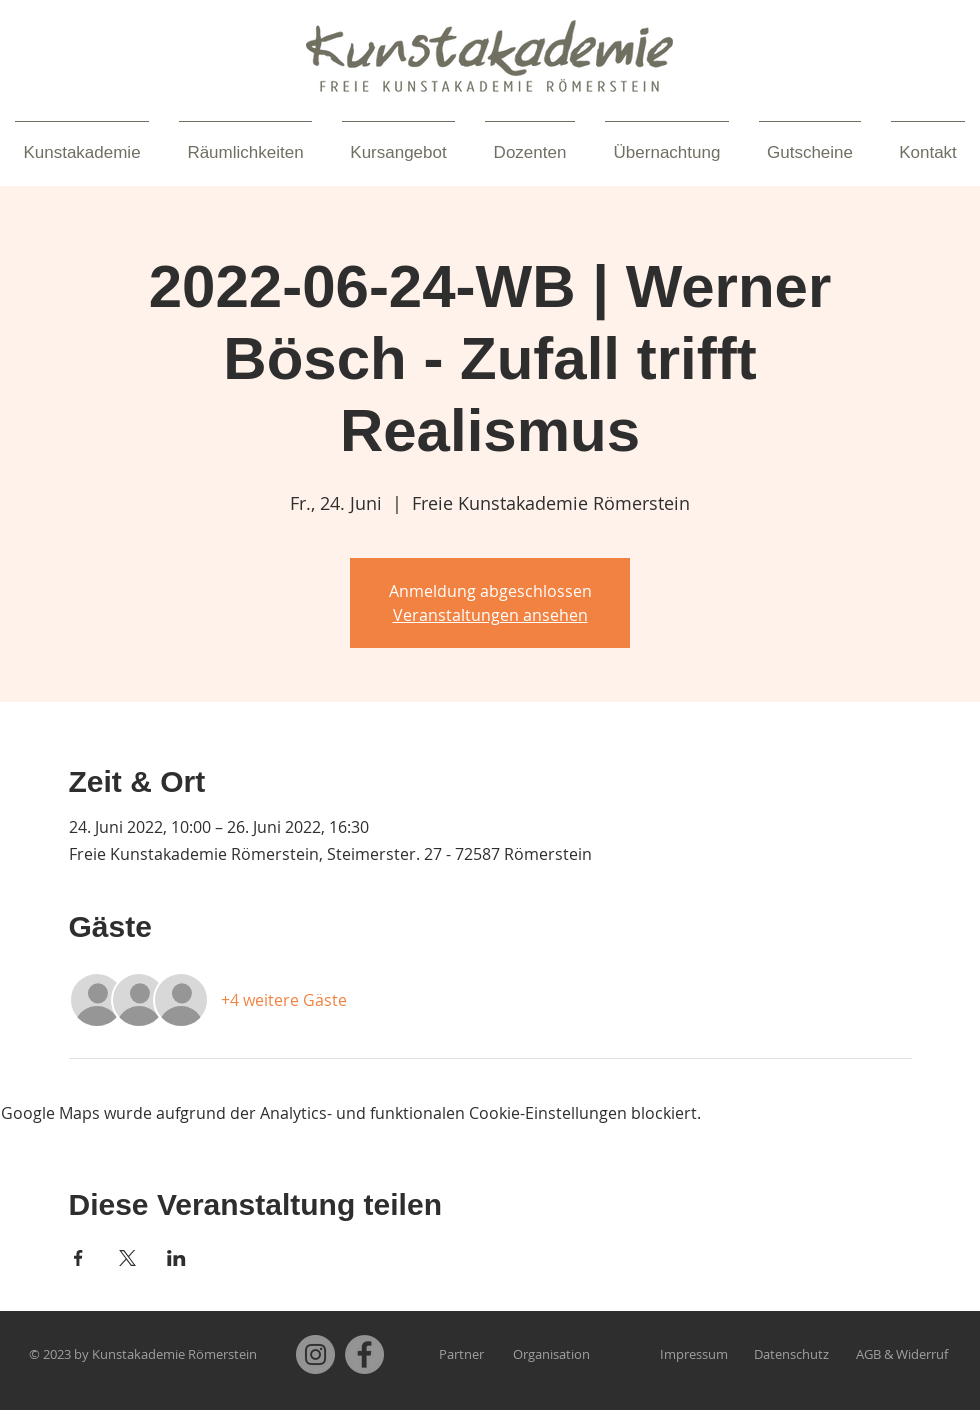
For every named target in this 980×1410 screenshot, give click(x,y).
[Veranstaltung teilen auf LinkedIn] (176, 1258)
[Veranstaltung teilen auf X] (127, 1258)
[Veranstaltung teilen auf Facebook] (78, 1258)
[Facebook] (364, 1354)
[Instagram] (315, 1354)
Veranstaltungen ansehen (490, 615)
